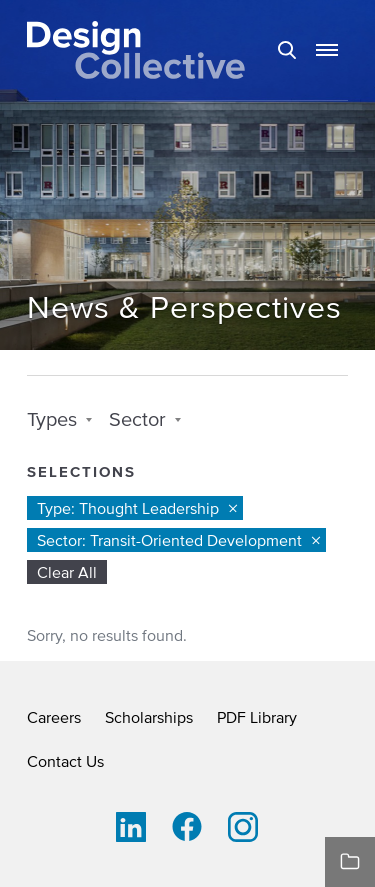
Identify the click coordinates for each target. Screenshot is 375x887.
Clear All (67, 572)
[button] (327, 50)
